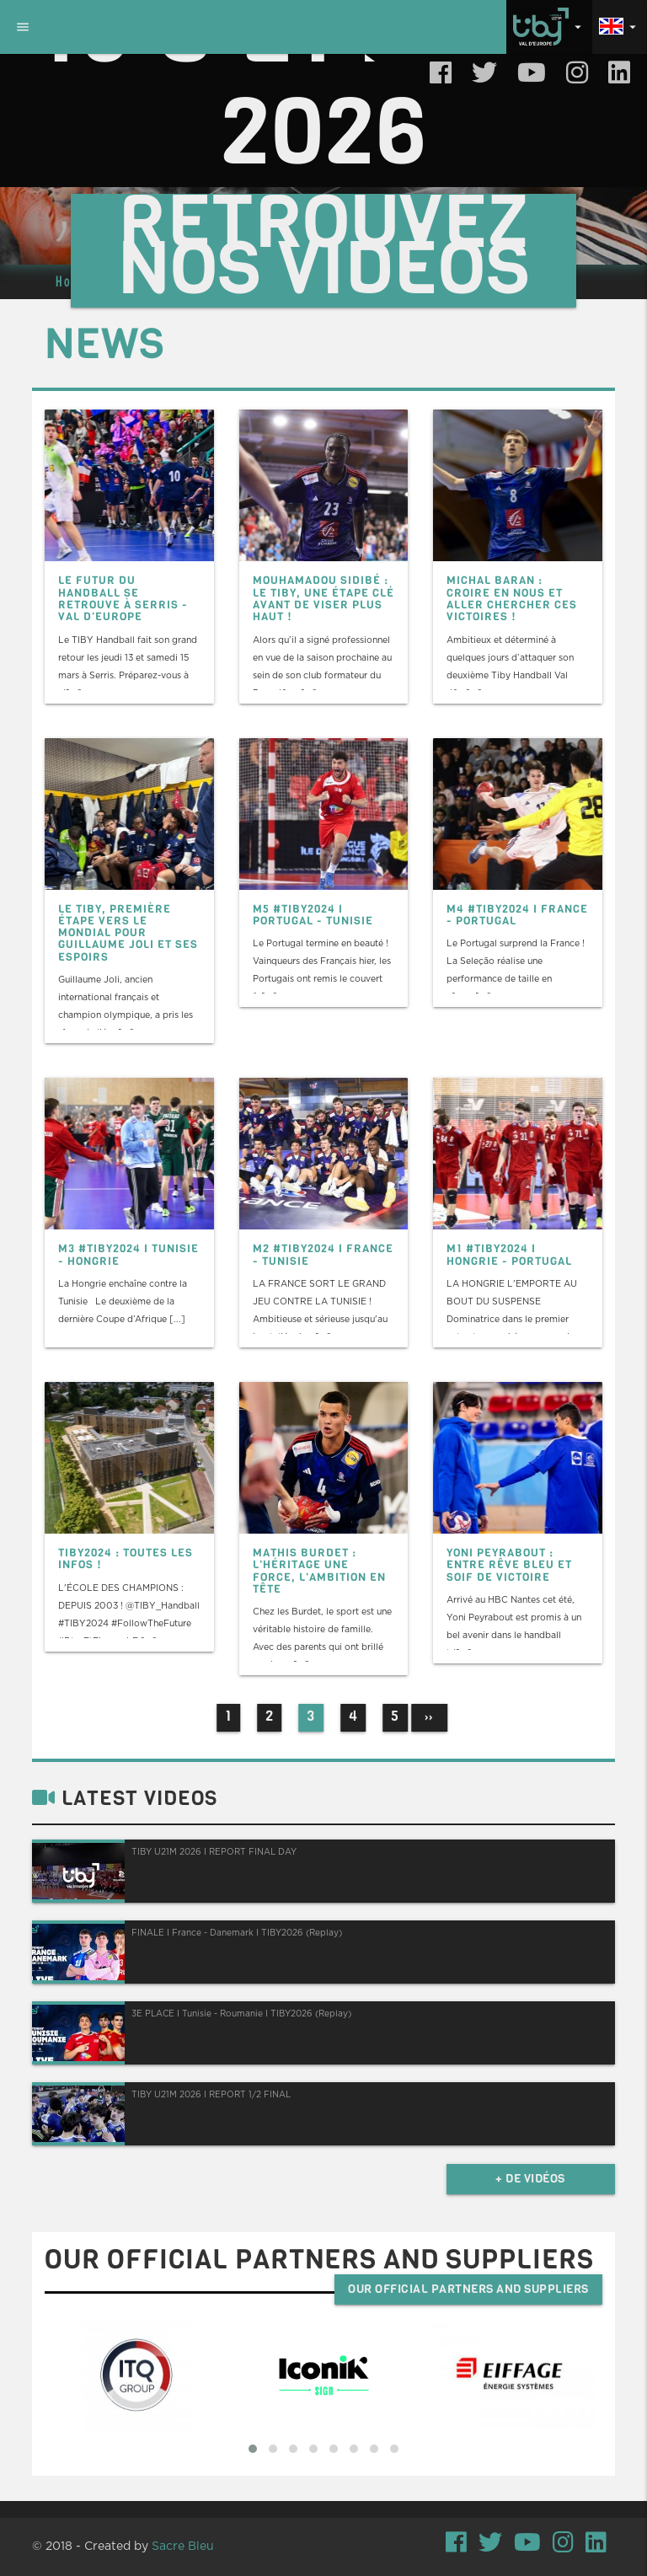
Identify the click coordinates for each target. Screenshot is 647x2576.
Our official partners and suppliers (468, 2289)
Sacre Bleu (183, 2546)
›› (429, 1717)
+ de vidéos (530, 2179)
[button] (253, 2448)
